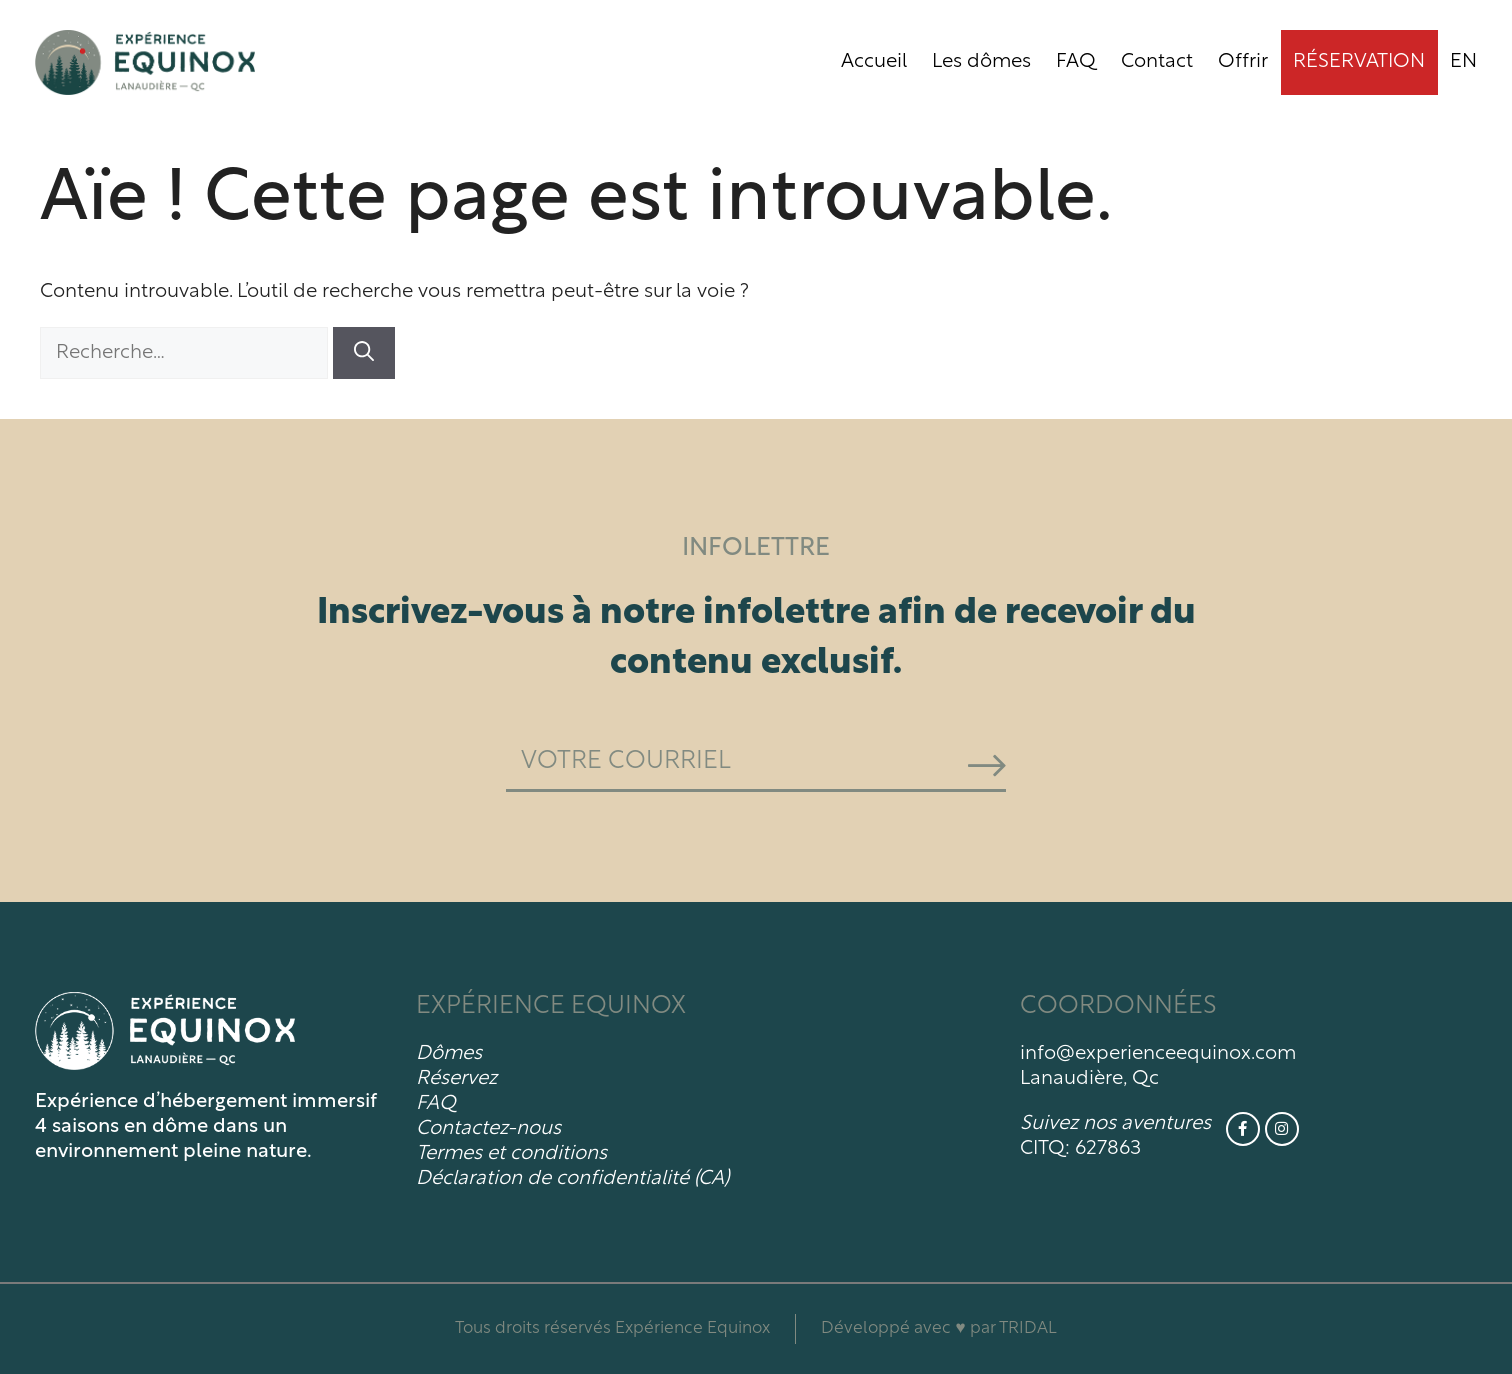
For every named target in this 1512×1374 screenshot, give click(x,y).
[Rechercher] (364, 353)
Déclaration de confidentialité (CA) (572, 1179)
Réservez (456, 1079)
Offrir (1243, 62)
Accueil (874, 62)
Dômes (449, 1054)
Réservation (1359, 62)
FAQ (1076, 62)
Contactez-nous (488, 1129)
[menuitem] (1463, 62)
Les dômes (981, 62)
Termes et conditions (511, 1154)
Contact (1157, 62)
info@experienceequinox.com (1158, 1054)
